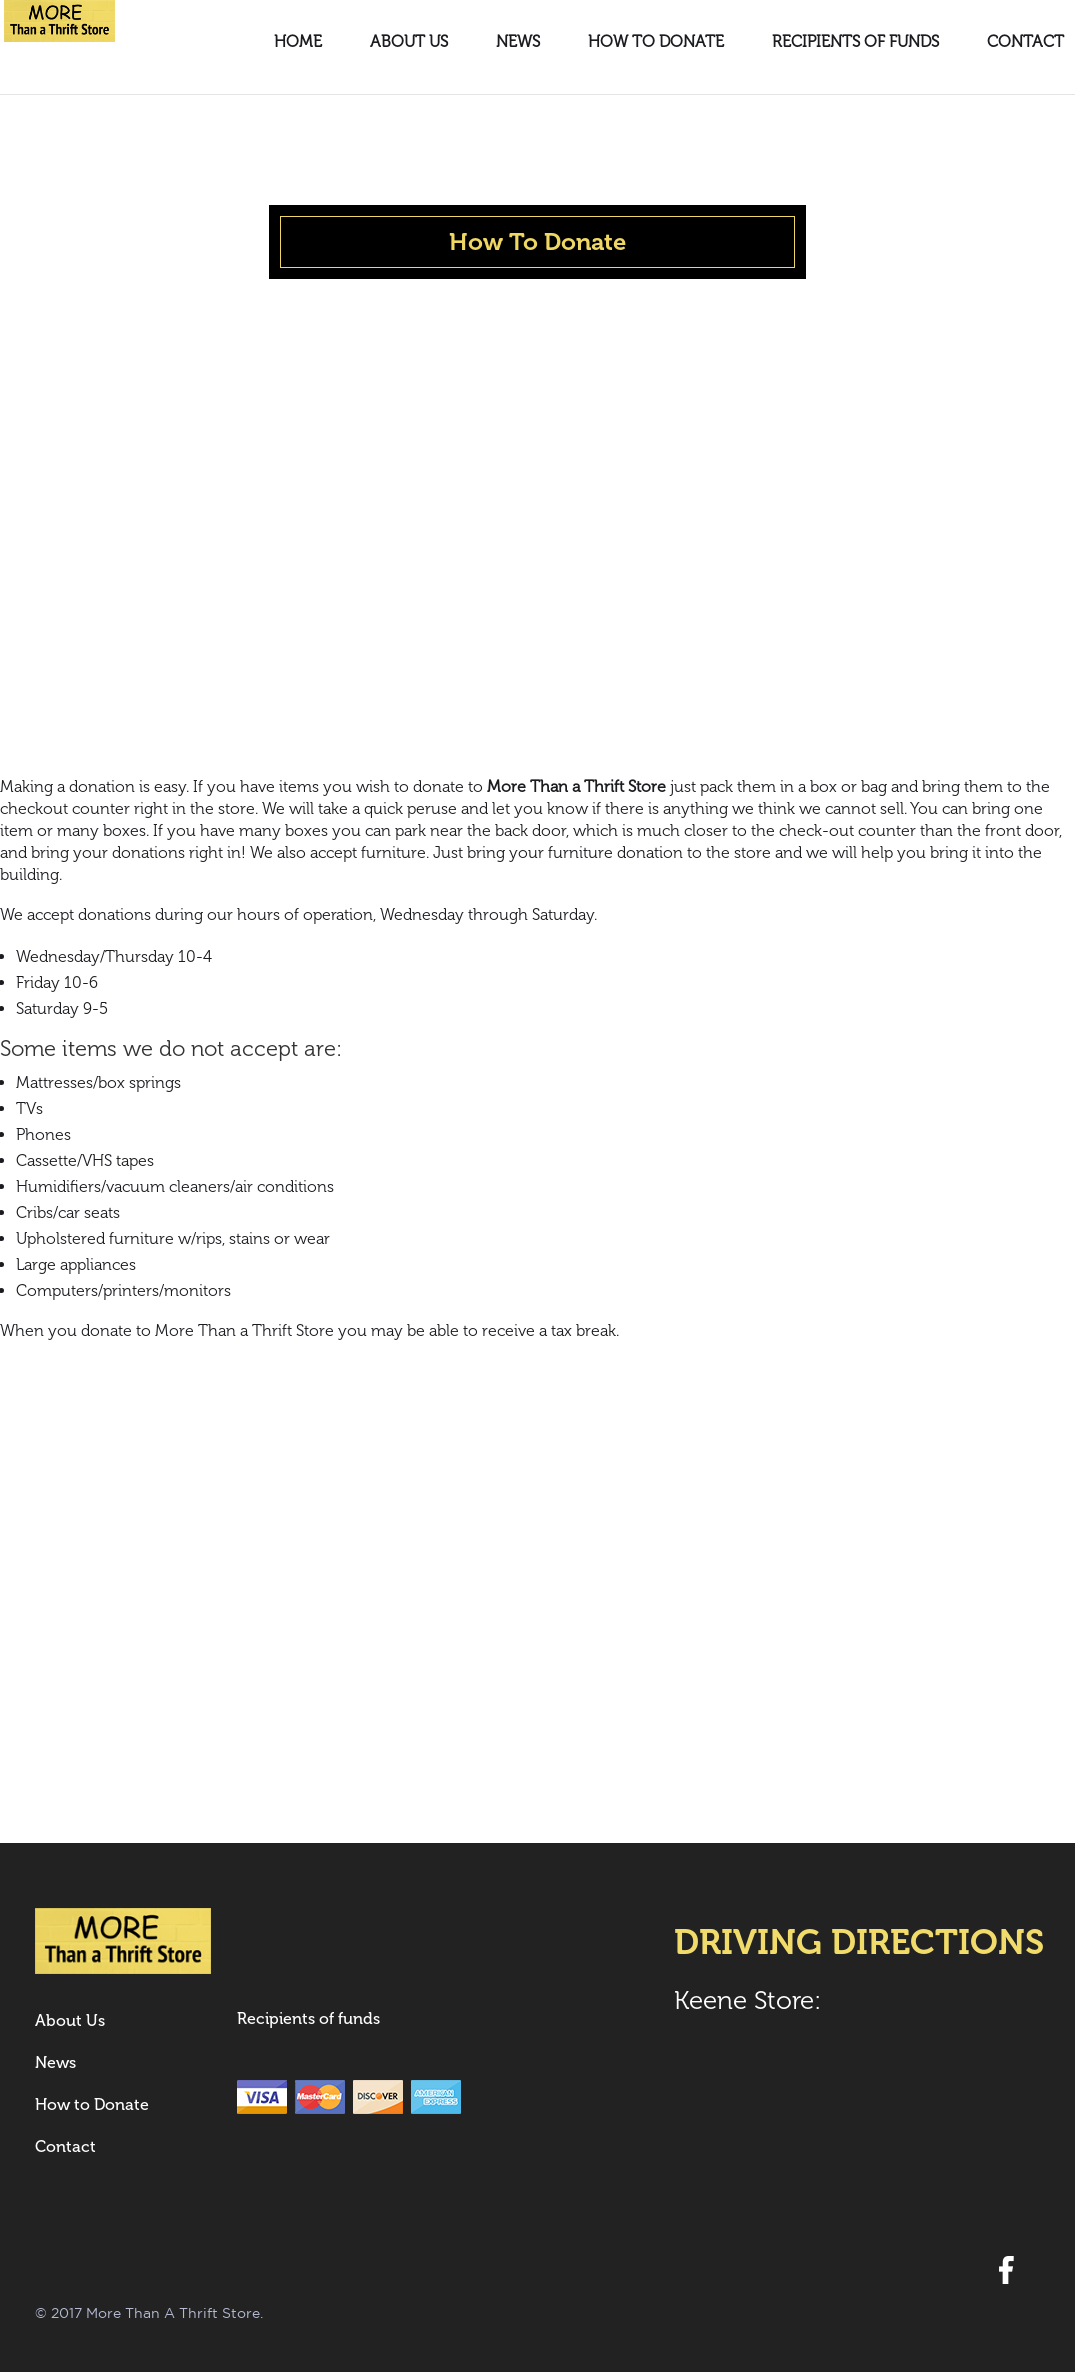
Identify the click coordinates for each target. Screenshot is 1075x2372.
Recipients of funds (855, 43)
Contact (1025, 43)
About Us (409, 43)
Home (298, 43)
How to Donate (656, 43)
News (518, 43)
